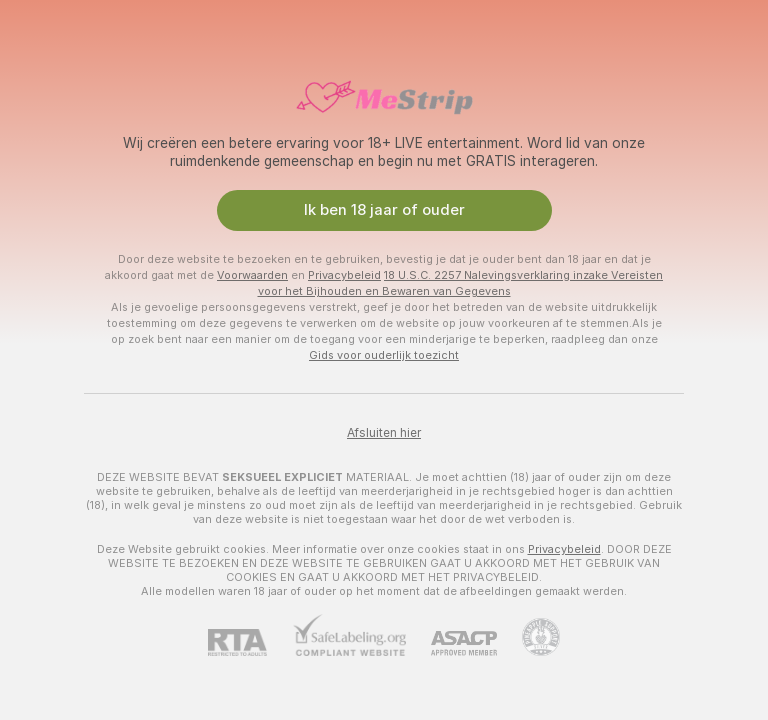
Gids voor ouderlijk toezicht (384, 355)
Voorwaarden (252, 275)
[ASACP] (451, 643)
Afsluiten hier (384, 433)
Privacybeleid (344, 275)
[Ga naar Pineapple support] (528, 637)
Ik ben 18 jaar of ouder (384, 210)
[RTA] (250, 642)
